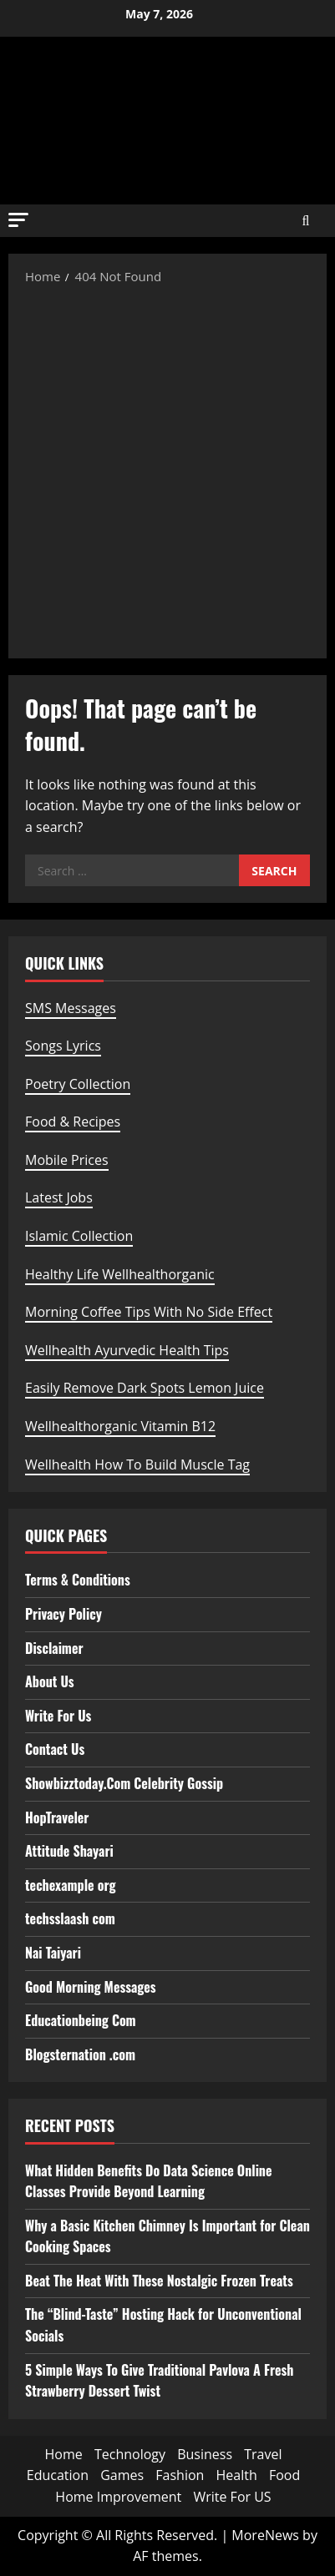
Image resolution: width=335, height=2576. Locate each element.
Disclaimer (54, 1648)
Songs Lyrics (63, 1045)
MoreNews (265, 2535)
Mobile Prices (67, 1160)
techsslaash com (70, 1918)
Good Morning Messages (90, 1987)
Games (122, 2475)
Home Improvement (118, 2497)
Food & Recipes (72, 1121)
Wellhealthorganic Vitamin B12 (120, 1426)
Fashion (179, 2475)
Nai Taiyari (53, 1953)
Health (236, 2475)
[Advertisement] (167, 470)
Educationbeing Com (80, 2020)
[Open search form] (306, 220)
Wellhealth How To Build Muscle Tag (137, 1464)
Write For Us (58, 1716)
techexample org (70, 1885)
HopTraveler (57, 1817)
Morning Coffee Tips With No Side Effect (148, 1312)
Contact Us (54, 1749)
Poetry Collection (77, 1084)
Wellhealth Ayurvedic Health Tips (127, 1350)
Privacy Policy (63, 1614)
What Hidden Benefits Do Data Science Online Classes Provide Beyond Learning (148, 2181)
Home (64, 2454)
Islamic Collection (79, 1236)
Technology (129, 2454)
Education (58, 2475)
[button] (18, 220)
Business (204, 2454)
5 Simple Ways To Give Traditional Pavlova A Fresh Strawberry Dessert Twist (159, 2381)
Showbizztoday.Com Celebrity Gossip (124, 1783)
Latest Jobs (59, 1197)
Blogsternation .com (80, 2054)
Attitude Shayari (69, 1851)
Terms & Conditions (77, 1580)
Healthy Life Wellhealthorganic (120, 1274)
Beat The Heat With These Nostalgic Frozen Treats (159, 2281)
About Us (49, 1681)
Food (284, 2475)
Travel (263, 2454)
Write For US (232, 2497)
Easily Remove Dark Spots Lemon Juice (144, 1388)
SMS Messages (70, 1008)
